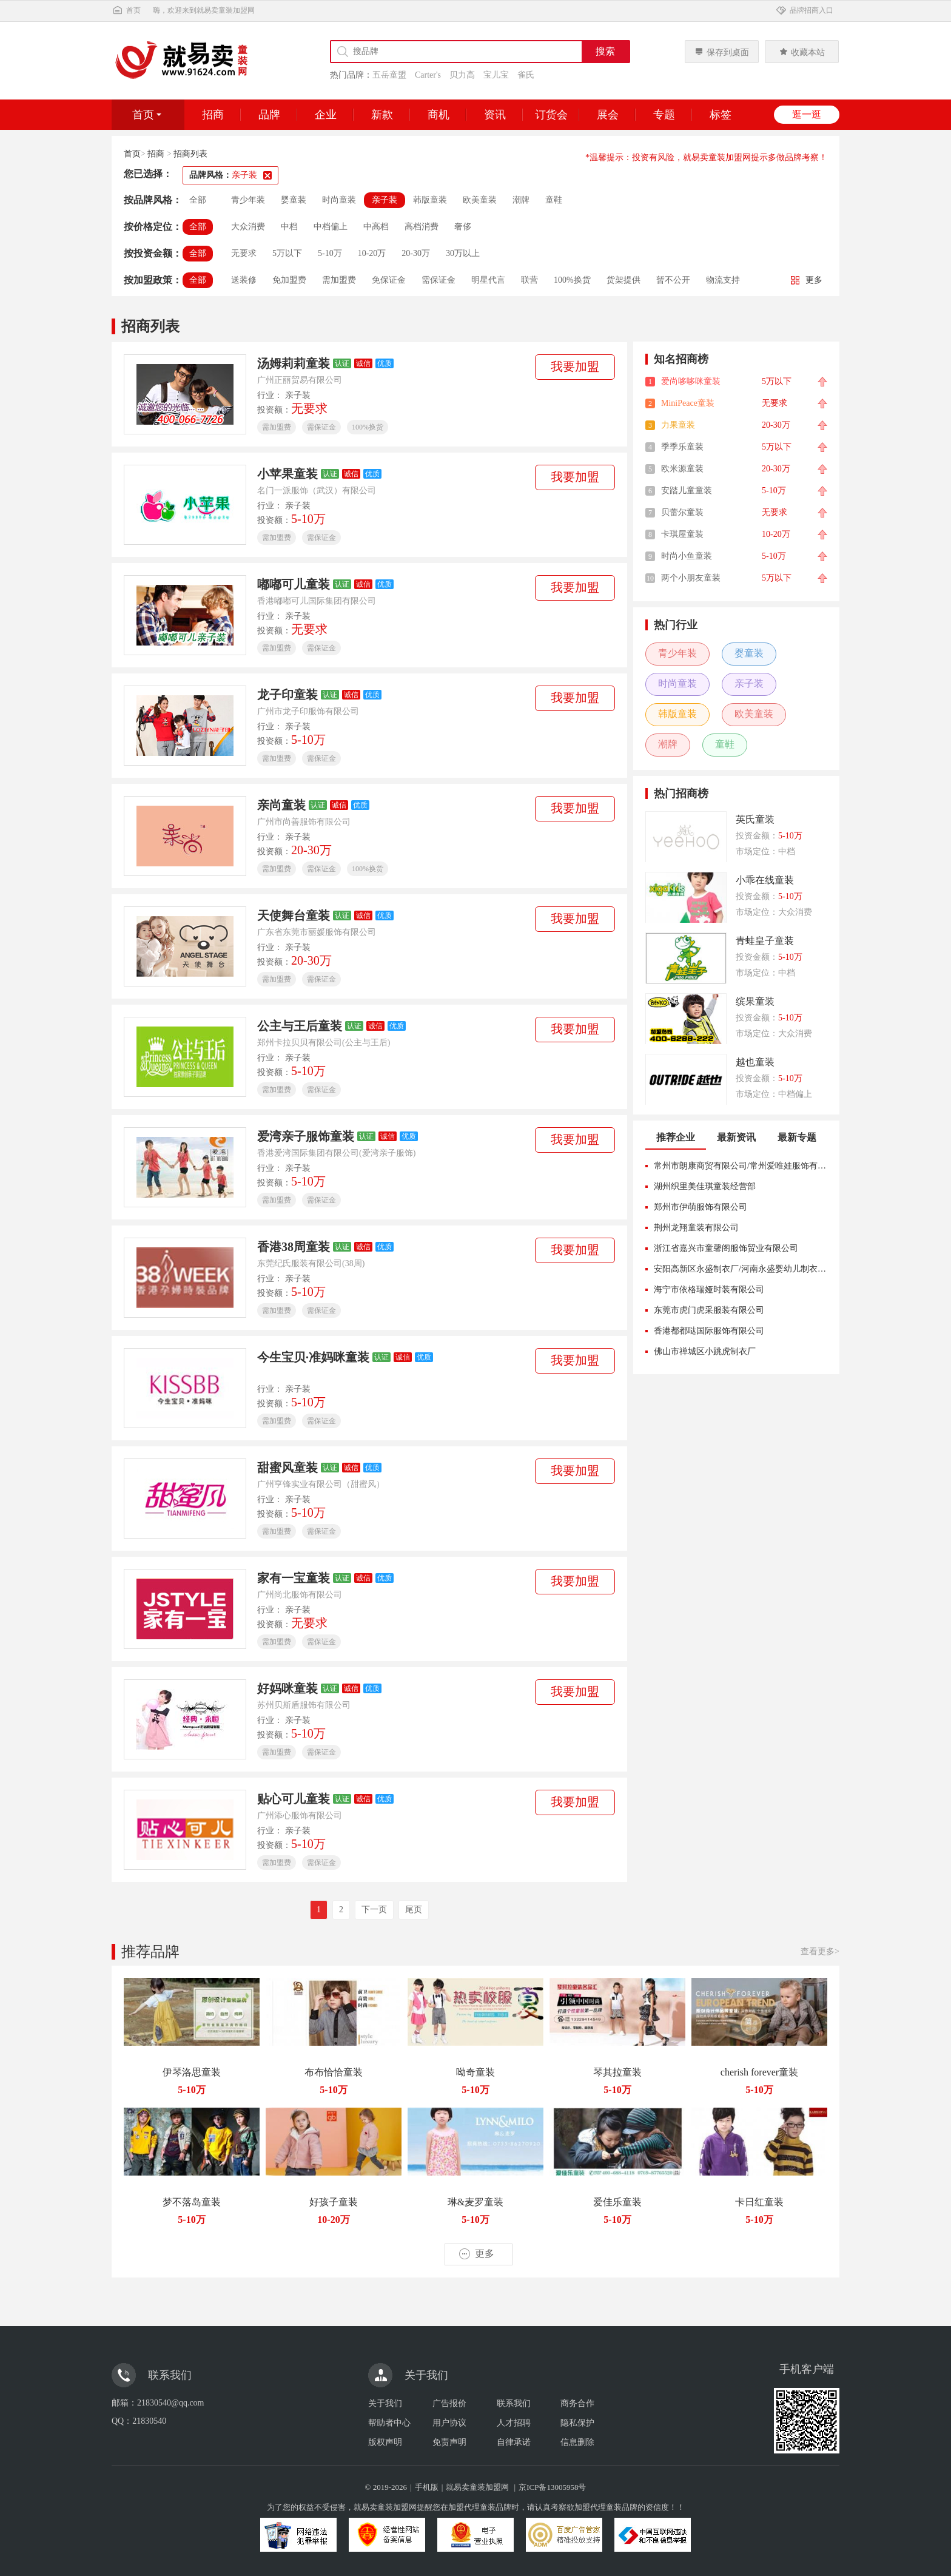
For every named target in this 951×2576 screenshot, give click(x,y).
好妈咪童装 (287, 1688)
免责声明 (449, 2442)
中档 (289, 226)
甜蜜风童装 (287, 1467)
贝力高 (462, 74)
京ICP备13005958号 (552, 2487)
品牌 (269, 115)
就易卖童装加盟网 (477, 2487)
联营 (529, 280)
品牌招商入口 (804, 10)
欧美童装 (480, 199)
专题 (664, 115)
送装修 (244, 280)
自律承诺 (514, 2442)
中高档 (376, 226)
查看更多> (820, 1951)
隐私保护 (577, 2422)
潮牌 (520, 199)
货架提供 (623, 280)
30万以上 (463, 253)
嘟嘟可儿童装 (293, 584)
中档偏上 (331, 226)
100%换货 (572, 280)
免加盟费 (289, 280)
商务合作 (577, 2403)
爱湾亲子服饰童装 (305, 1136)
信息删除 (577, 2442)
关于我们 (385, 2403)
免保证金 (389, 280)
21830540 (149, 2421)
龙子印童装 (287, 694)
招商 (213, 115)
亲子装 (384, 199)
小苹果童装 (287, 473)
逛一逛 (806, 114)
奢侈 (462, 226)
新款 (382, 115)
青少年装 (248, 199)
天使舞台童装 (293, 915)
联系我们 (514, 2403)
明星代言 (488, 280)
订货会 (551, 115)
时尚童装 (339, 199)
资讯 (495, 115)
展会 (608, 115)
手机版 (427, 2487)
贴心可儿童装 (293, 1799)
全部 (197, 199)
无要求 (244, 253)
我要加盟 (575, 366)
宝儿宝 (496, 74)
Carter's (428, 74)
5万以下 (287, 253)
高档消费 (422, 226)
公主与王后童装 (299, 1026)
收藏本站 (802, 52)
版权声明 (385, 2442)
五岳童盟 (389, 74)
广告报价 (449, 2403)
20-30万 (416, 253)
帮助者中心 (389, 2422)
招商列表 (190, 153)
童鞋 (553, 199)
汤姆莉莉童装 (293, 363)
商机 (438, 115)
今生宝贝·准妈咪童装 (313, 1357)
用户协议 (449, 2422)
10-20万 (372, 253)
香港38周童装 (293, 1246)
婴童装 (293, 199)
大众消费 (248, 226)
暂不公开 (673, 280)
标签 (720, 115)
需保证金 (438, 280)
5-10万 (330, 253)
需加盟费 (339, 280)
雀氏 (525, 74)
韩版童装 (430, 199)
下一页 (374, 1909)
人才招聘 (514, 2422)
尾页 (413, 1909)
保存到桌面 (721, 52)
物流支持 (723, 280)
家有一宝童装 (293, 1578)
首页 (126, 10)
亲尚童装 (281, 805)
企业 (326, 115)
